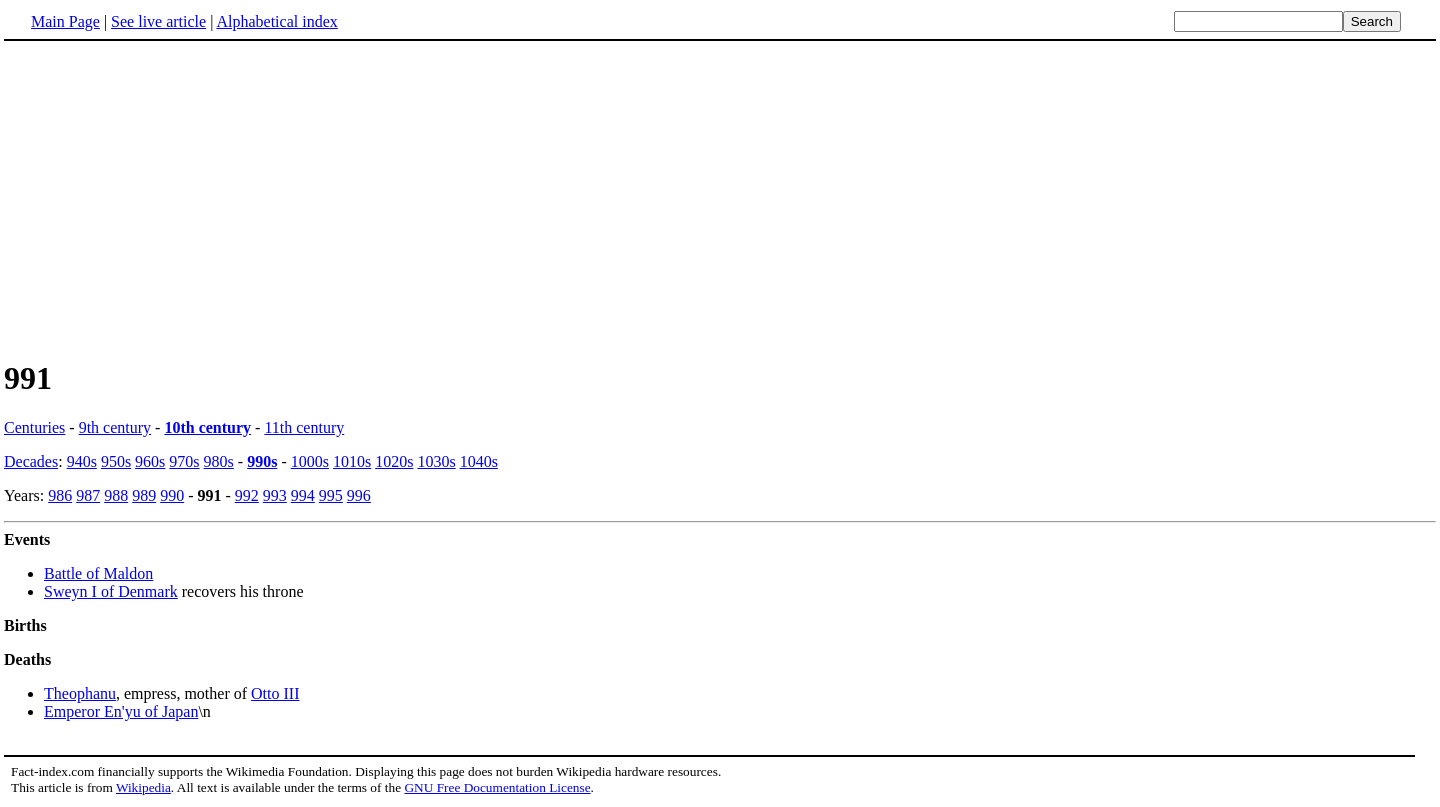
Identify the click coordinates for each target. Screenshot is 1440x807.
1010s (352, 461)
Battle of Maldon (98, 573)
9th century (115, 427)
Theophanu (80, 693)
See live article (158, 21)
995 (331, 495)
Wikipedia (143, 787)
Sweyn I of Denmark (111, 591)
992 (247, 495)
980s (219, 461)
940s (82, 461)
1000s (310, 461)
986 (60, 495)
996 (359, 495)
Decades (31, 461)
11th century (304, 427)
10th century (207, 427)
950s (116, 461)
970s (184, 461)
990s (262, 461)
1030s (436, 461)
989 (144, 495)
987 (88, 495)
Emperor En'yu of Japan (121, 711)
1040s (479, 461)
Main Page (65, 21)
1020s (394, 461)
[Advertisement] (172, 199)
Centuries (34, 427)
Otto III (275, 693)
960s (150, 461)
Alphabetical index (276, 21)
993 (275, 495)
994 (303, 495)
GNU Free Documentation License (497, 787)
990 (172, 495)
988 (116, 495)
